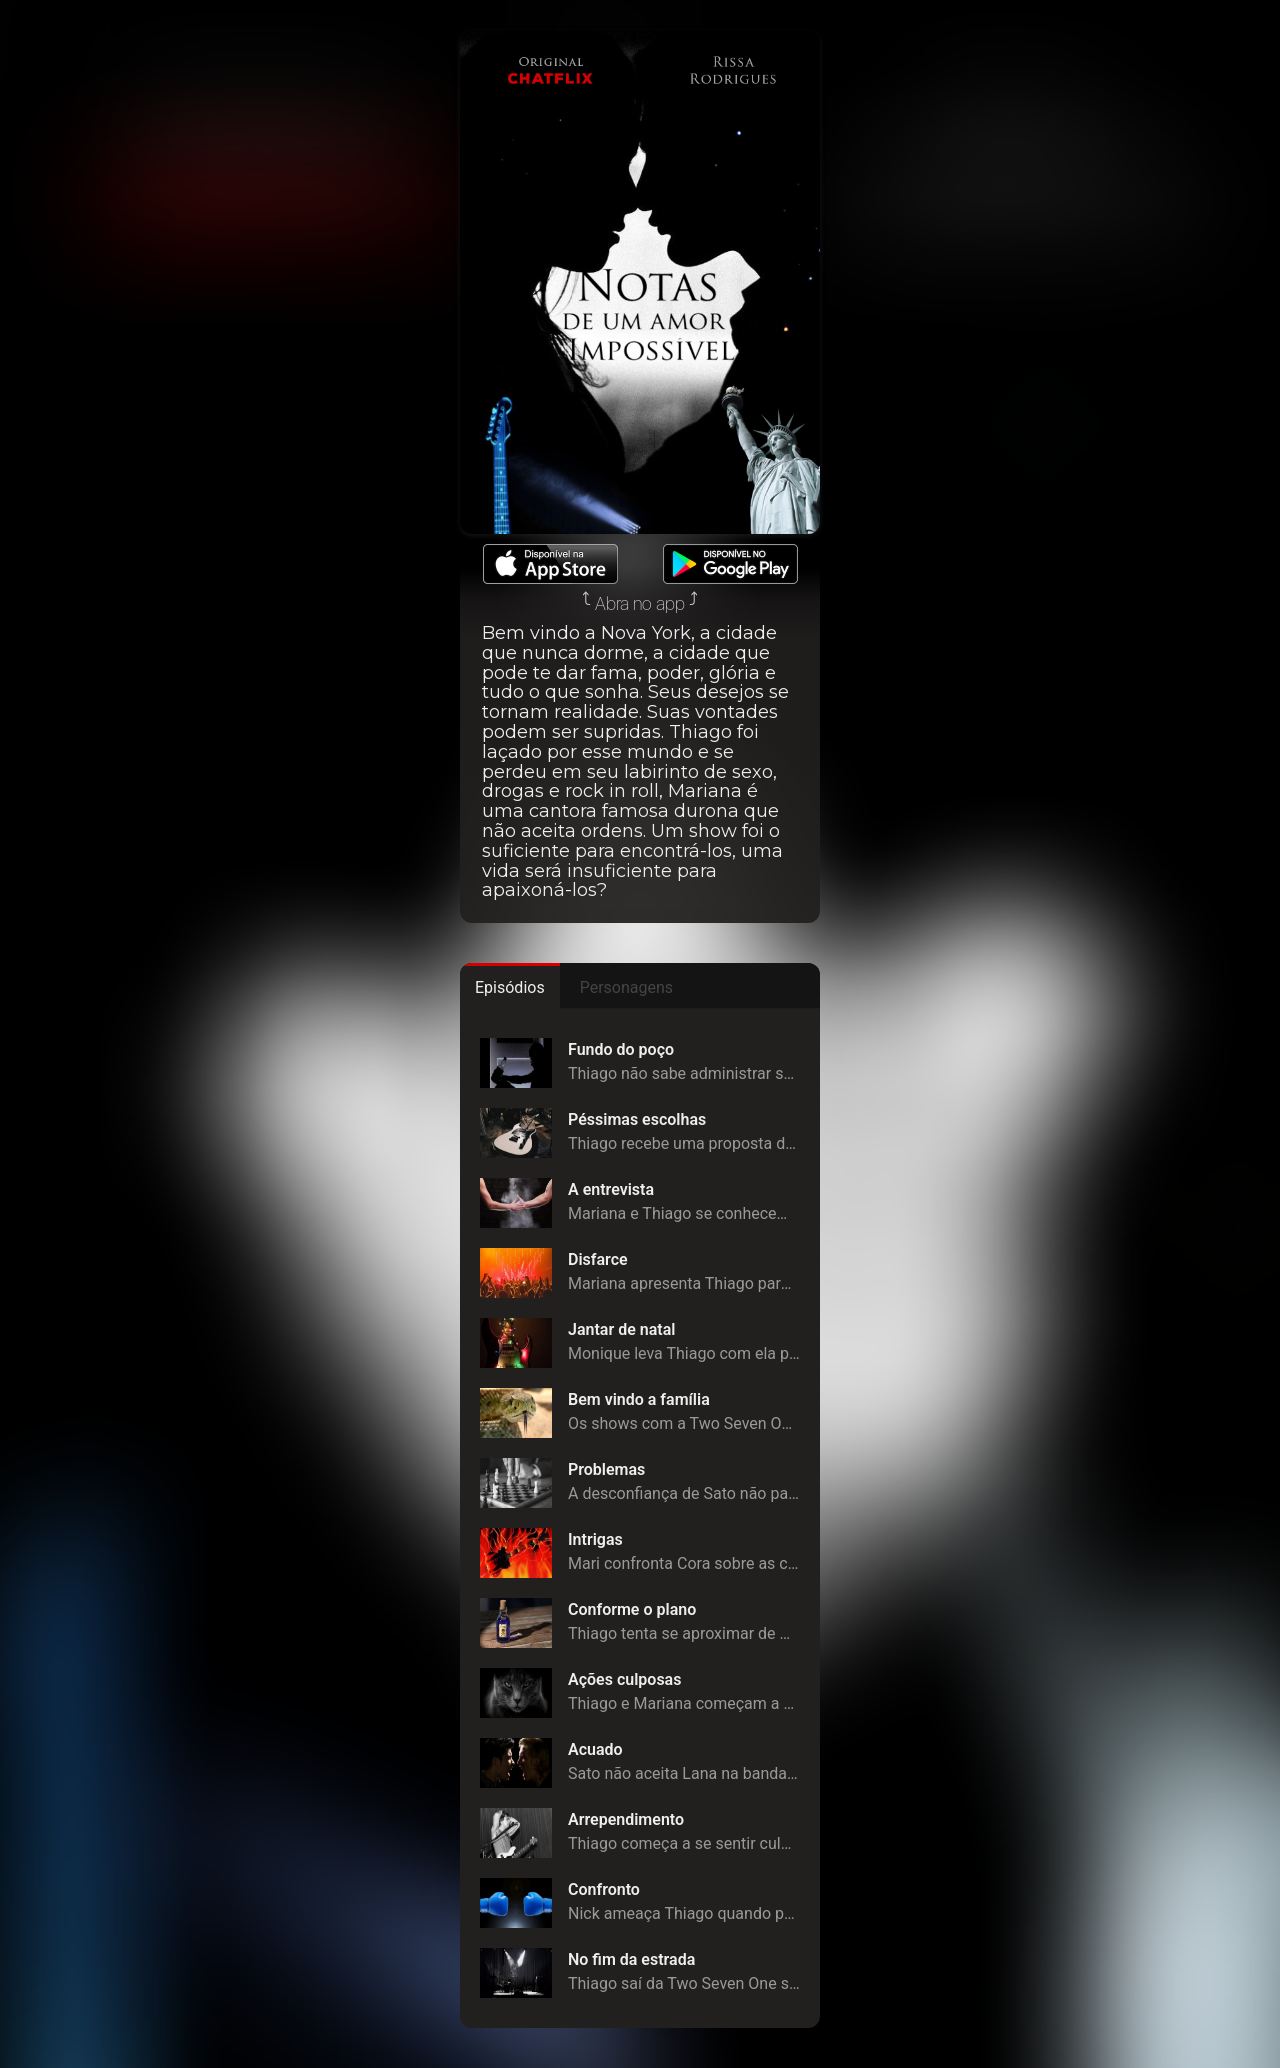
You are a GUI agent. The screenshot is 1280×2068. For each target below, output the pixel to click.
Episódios (510, 987)
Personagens (626, 987)
